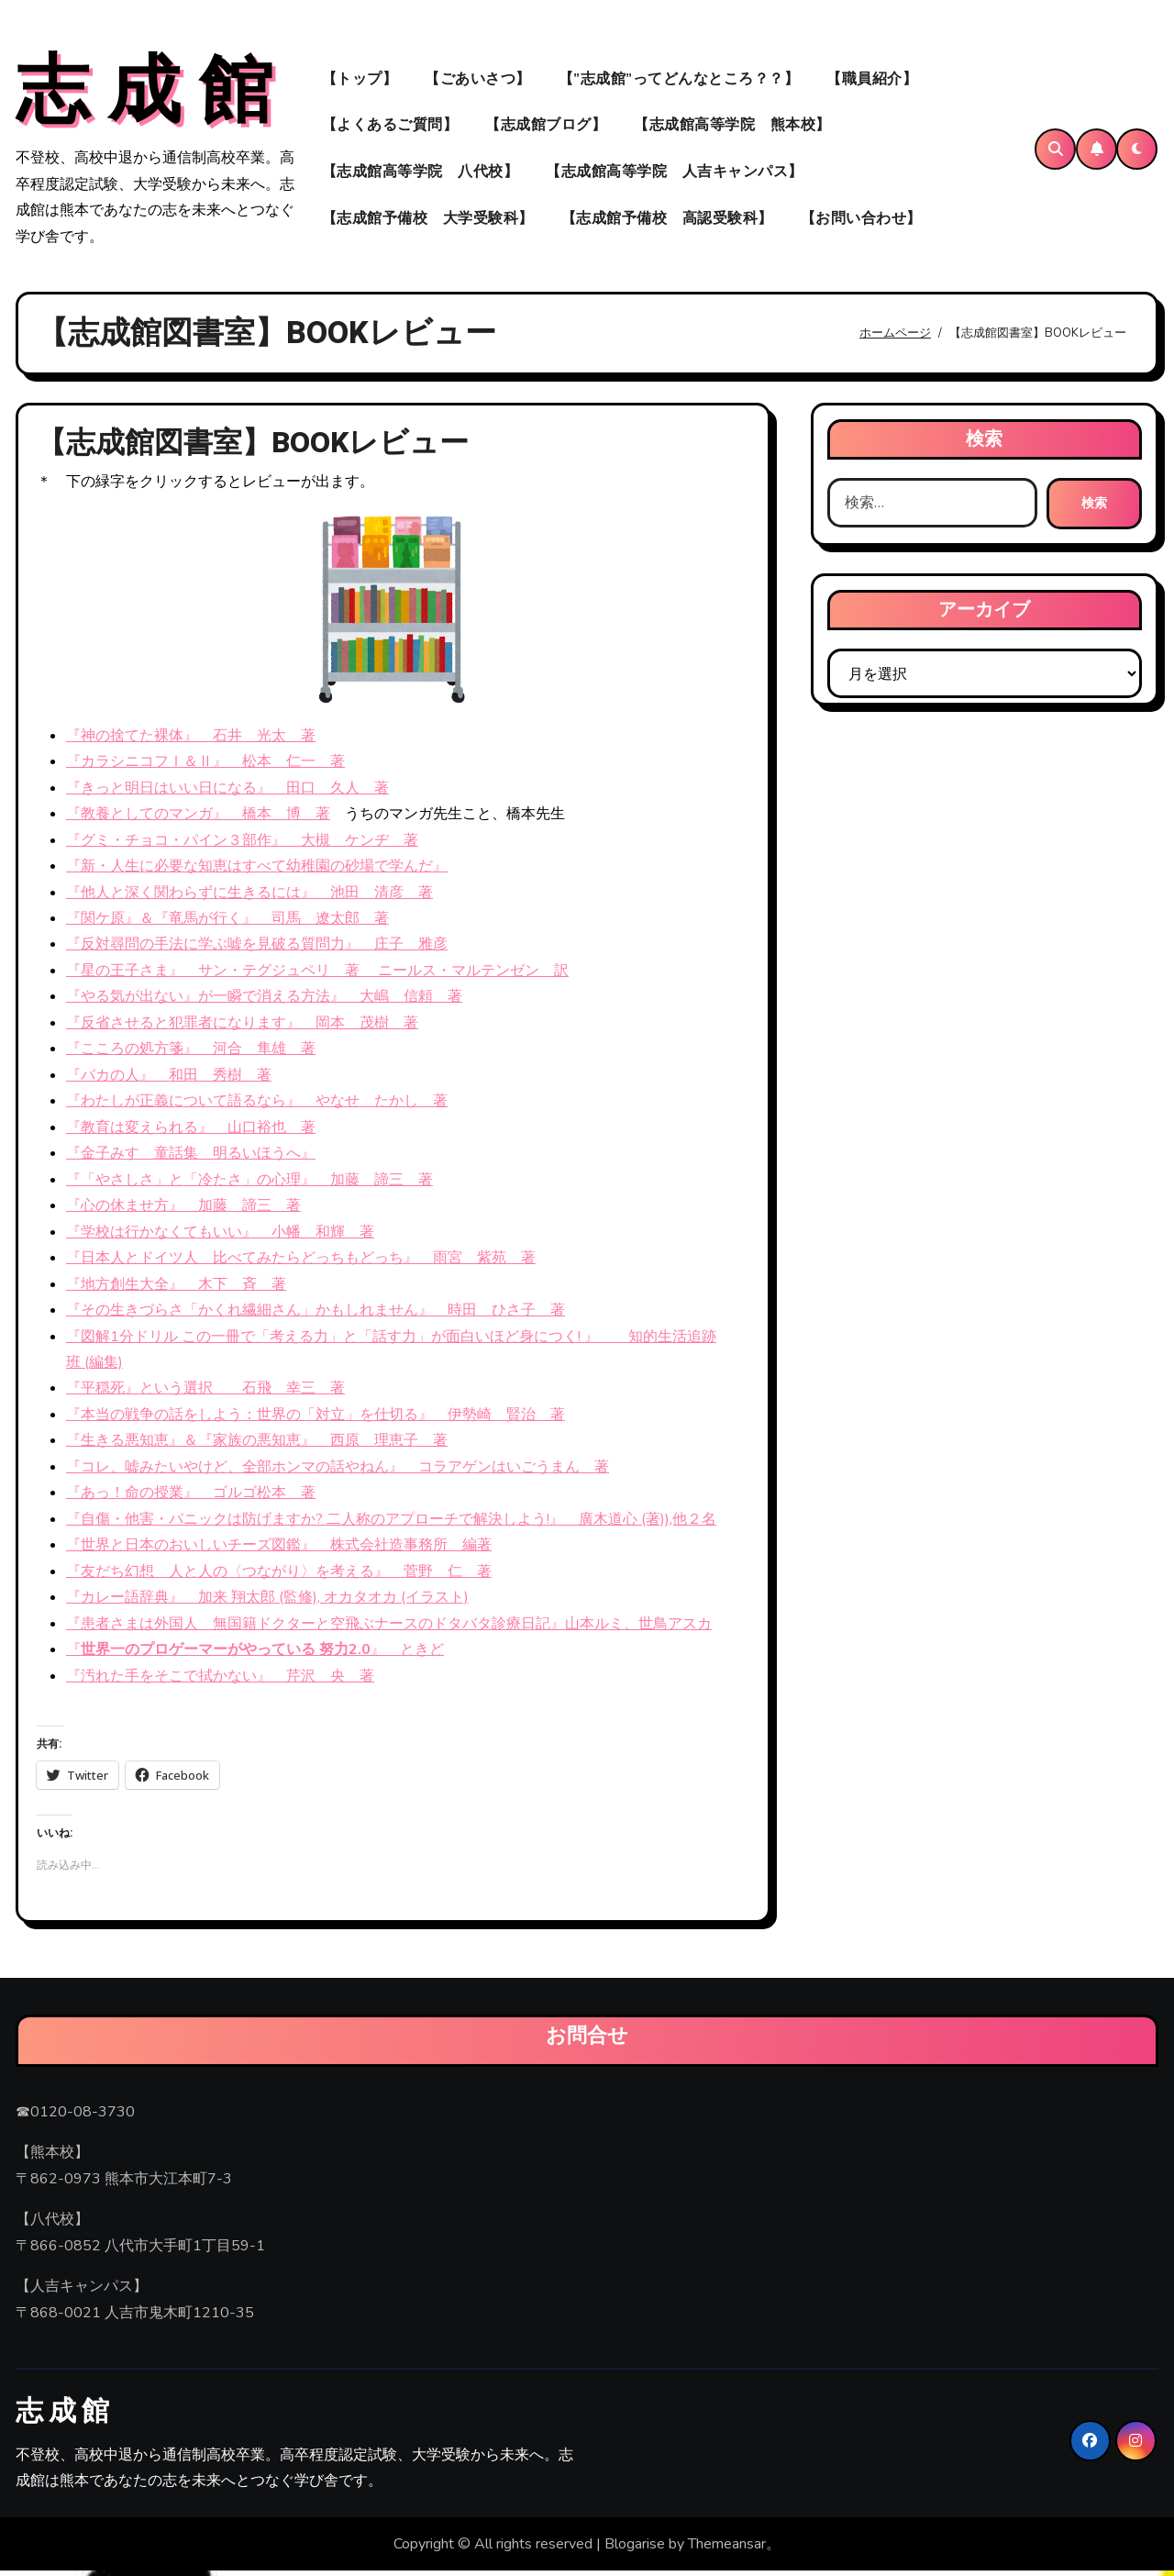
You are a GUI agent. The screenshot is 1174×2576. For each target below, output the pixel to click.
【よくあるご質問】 (390, 127)
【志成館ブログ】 (545, 127)
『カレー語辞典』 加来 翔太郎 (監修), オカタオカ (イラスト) (267, 1603)
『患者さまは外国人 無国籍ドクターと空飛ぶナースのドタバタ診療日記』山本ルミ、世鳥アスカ (389, 1628)
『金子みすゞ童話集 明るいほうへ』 (191, 1159)
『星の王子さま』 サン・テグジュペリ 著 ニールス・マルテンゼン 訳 (317, 975)
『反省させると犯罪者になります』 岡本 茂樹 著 (242, 1027)
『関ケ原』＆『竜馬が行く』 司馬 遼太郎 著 (227, 923)
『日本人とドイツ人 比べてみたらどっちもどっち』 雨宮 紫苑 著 (301, 1263)
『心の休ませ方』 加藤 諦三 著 (183, 1211)
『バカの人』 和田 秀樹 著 (168, 1080)
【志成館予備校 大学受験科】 (428, 221)
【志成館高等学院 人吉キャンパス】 (674, 174)
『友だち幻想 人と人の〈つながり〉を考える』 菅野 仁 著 (279, 1576)
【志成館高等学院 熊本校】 (732, 127)
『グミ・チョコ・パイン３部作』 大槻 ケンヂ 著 (242, 845)
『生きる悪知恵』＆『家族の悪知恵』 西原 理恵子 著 (257, 1446)
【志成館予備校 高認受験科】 (667, 221)
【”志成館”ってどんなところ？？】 (679, 81)
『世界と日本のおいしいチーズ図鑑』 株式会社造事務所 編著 (279, 1550)
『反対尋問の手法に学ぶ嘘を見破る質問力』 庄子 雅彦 (257, 949)
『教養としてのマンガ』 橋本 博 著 (198, 819)
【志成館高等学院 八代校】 (420, 174)
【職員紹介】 (871, 81)
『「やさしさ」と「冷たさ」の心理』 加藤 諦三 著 (249, 1184)
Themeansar (727, 2548)
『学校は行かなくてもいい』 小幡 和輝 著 (220, 1237)
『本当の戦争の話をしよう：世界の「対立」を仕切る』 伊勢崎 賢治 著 (315, 1419)
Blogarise (634, 2548)
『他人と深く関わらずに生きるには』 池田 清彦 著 (249, 897)
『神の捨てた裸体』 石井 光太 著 (191, 740)
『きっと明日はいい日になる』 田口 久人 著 (227, 793)
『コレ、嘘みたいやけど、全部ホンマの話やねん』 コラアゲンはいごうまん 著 (337, 1471)
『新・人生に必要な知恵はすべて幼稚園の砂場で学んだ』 (257, 871)
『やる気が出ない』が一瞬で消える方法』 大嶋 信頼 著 (264, 1002)
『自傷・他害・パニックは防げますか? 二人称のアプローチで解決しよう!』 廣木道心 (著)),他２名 (391, 1524)
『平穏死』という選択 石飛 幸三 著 (205, 1393)
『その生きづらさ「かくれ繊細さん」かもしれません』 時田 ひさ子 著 (315, 1315)
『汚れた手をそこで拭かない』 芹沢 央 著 (220, 1681)
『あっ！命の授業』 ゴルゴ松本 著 (191, 1498)
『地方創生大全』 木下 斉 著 (176, 1289)
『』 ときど (255, 1655)
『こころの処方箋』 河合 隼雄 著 (191, 1054)
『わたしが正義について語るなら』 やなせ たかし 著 (257, 1106)
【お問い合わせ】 (861, 221)
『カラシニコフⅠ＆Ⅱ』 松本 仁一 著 (205, 767)
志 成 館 (144, 94)
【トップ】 (360, 81)
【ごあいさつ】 (478, 81)
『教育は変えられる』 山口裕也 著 (191, 1132)
